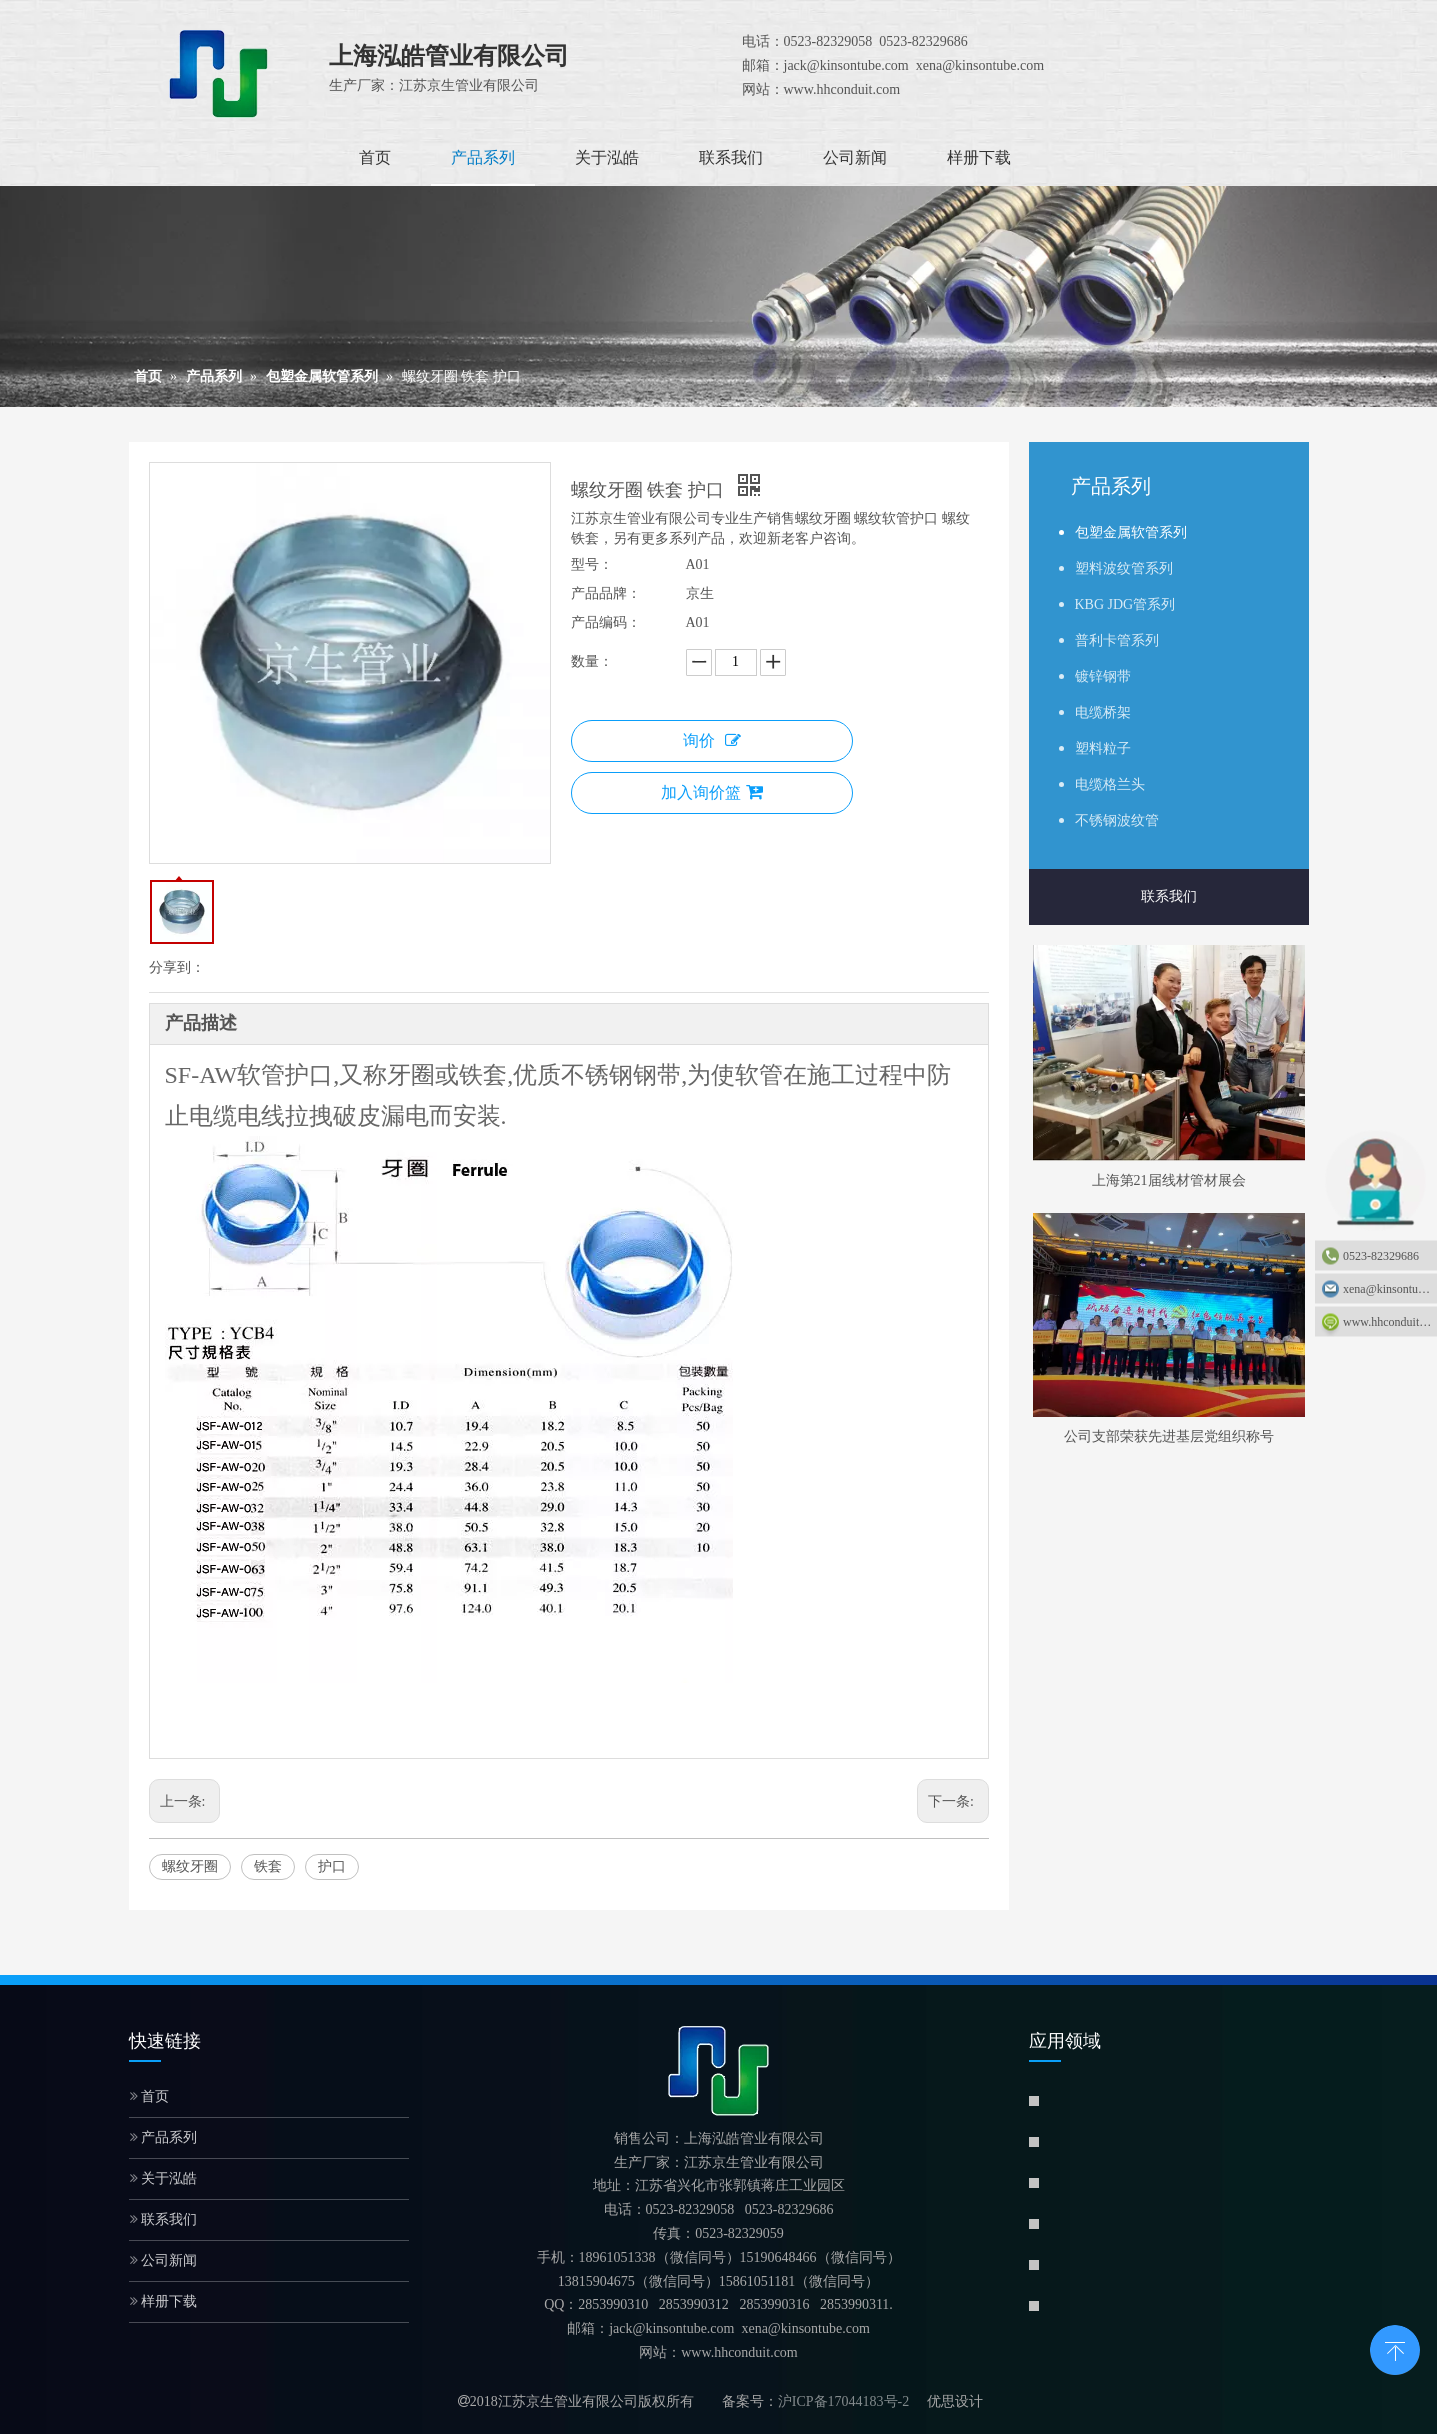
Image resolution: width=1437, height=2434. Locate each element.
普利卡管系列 (1117, 640)
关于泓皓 (164, 2178)
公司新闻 (164, 2260)
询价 (712, 740)
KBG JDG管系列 (1125, 604)
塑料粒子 (1103, 748)
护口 (332, 1866)
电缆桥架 (1103, 712)
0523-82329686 (1381, 1256)
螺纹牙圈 (190, 1866)
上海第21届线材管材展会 (1169, 1180)
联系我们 (1169, 896)
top (1395, 2348)
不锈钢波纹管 (1117, 820)
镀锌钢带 (1103, 676)
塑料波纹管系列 (1124, 568)
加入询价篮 (712, 792)
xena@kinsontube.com (1390, 1289)
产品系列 (164, 2137)
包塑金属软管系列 (1131, 532)
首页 (150, 2096)
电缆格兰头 (1110, 784)
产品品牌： (606, 593)
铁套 (268, 1866)
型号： (592, 564)
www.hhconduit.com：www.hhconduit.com (1390, 1322)
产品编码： (606, 622)
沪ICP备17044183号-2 (843, 2401)
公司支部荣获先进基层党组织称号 (1169, 1436)
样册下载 (164, 2301)
